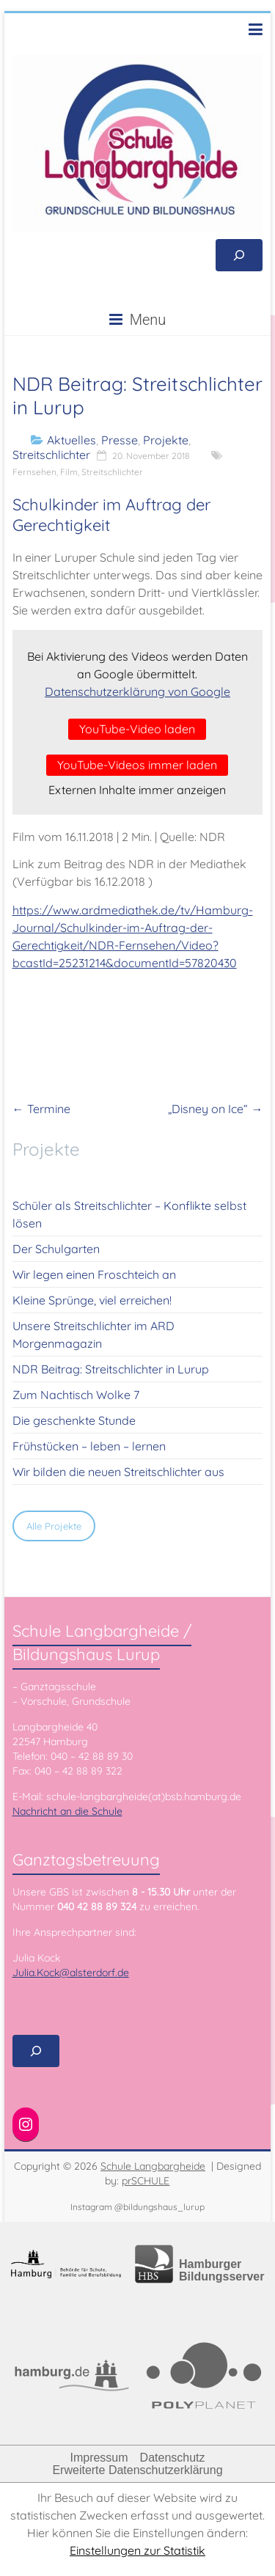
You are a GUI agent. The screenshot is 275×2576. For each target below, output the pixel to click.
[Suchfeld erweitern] (239, 255)
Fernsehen (34, 471)
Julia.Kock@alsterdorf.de (70, 1972)
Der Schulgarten (56, 1248)
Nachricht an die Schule (67, 1811)
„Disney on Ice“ (215, 1108)
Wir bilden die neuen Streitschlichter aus (118, 1471)
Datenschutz (172, 2457)
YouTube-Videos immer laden (137, 764)
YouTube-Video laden (137, 729)
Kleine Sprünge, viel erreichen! (92, 1300)
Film (69, 471)
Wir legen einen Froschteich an (94, 1274)
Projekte (165, 440)
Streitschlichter (51, 454)
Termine (41, 1108)
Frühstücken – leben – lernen (89, 1446)
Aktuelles (71, 440)
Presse (119, 440)
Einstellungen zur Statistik (137, 2550)
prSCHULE (145, 2180)
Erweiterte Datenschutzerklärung (137, 2470)
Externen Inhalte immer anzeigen (137, 789)
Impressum (99, 2457)
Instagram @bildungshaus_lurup (137, 2206)
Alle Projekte (53, 1526)
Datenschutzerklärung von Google (137, 691)
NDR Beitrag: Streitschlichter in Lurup (110, 1369)
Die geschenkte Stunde (74, 1420)
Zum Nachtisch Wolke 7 (75, 1394)
